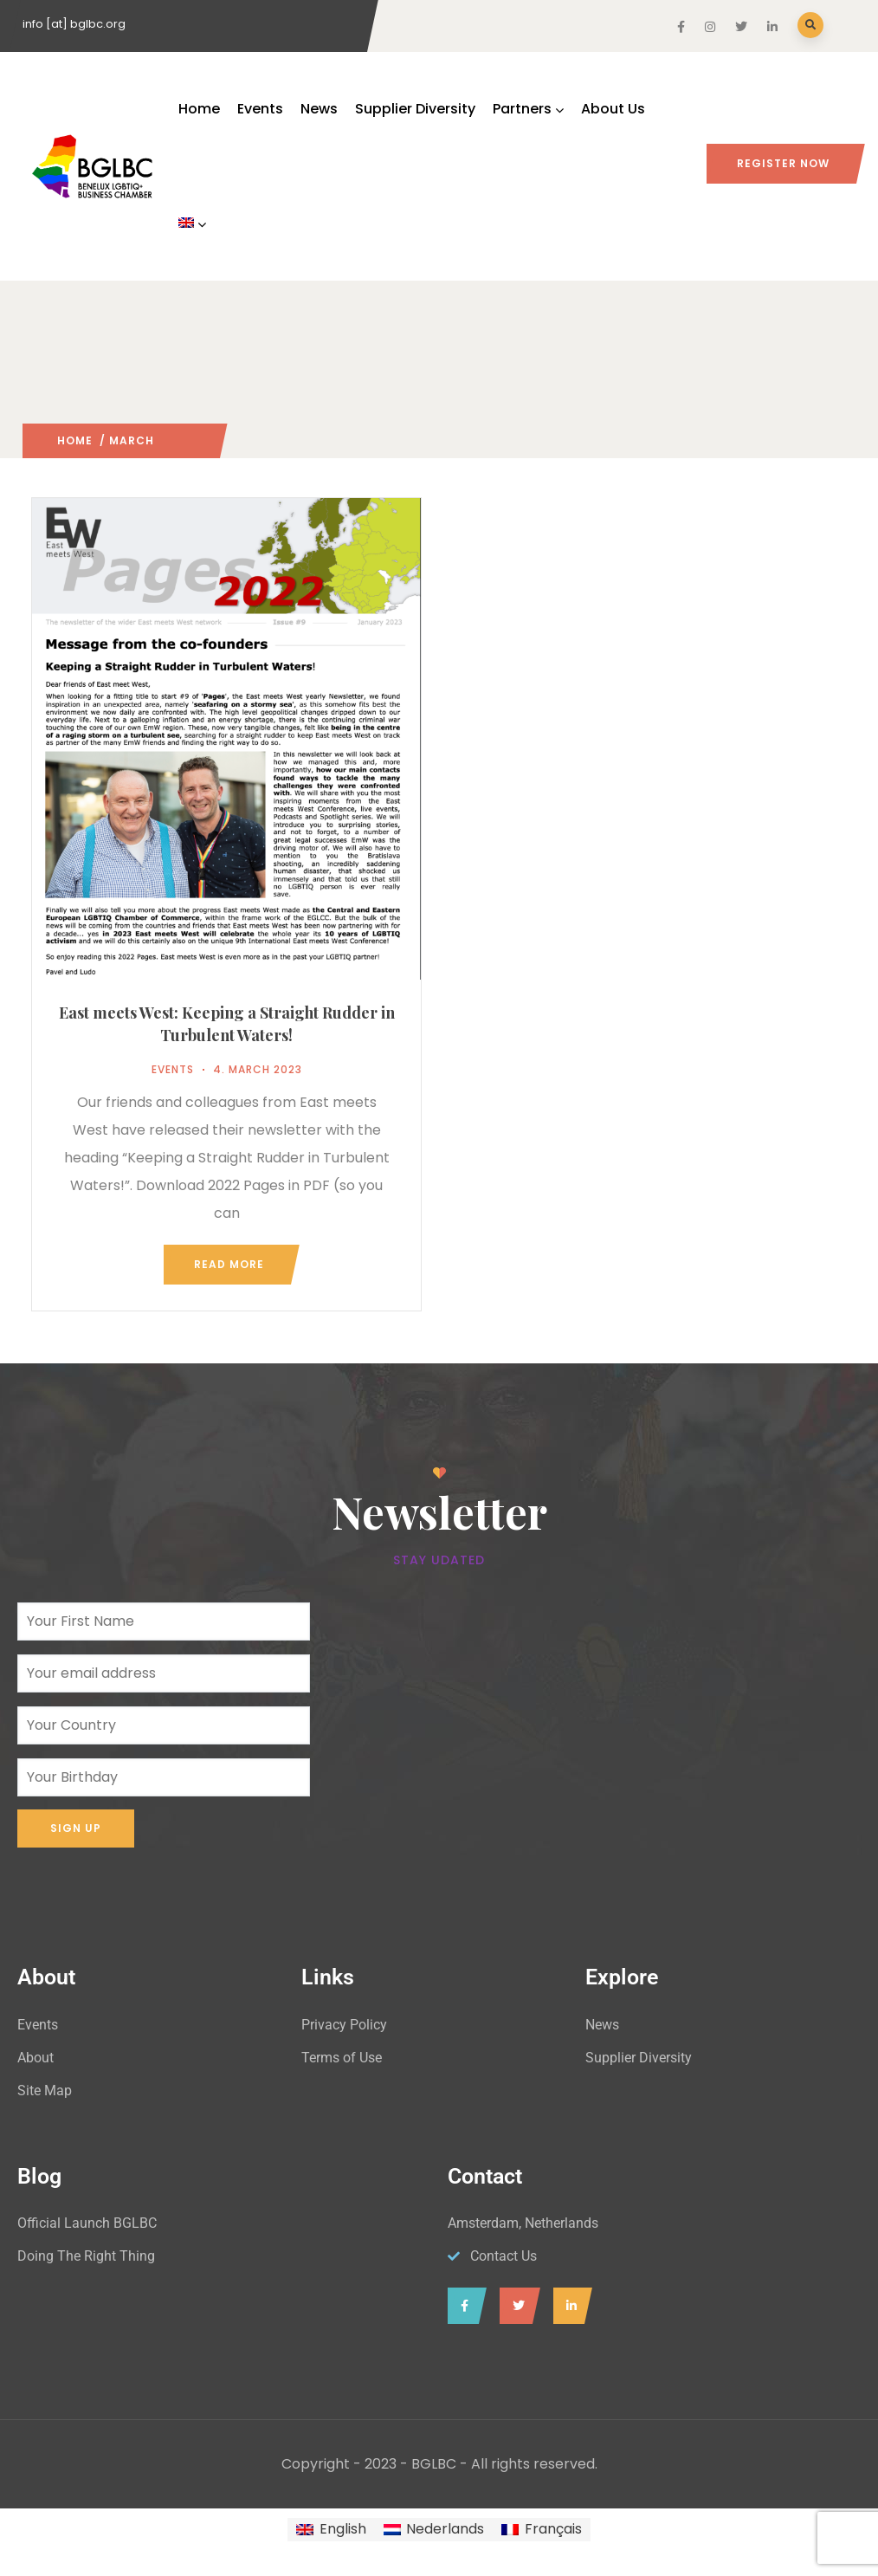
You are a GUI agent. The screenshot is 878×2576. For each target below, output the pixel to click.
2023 (169, 440)
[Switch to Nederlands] (434, 2530)
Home (199, 109)
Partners (528, 109)
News (319, 109)
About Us (613, 109)
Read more (229, 1264)
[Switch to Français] (541, 2530)
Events (260, 109)
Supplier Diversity (415, 109)
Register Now (783, 163)
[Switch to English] (330, 2530)
